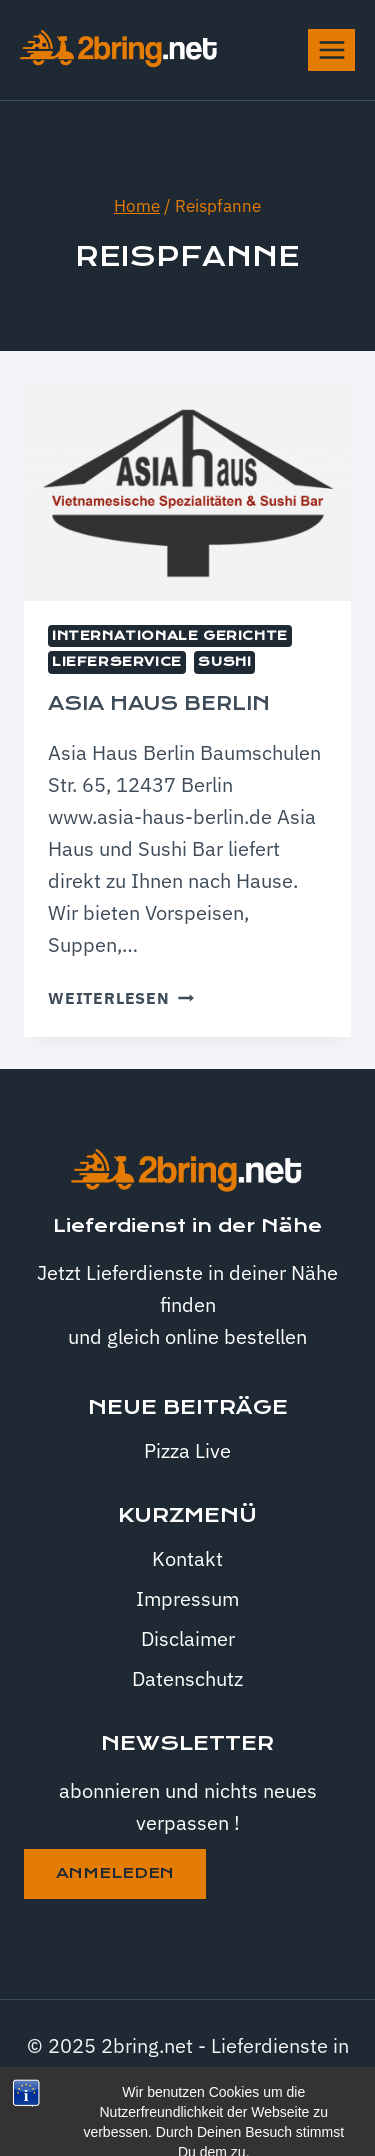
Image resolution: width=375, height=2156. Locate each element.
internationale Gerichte (170, 636)
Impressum (187, 1598)
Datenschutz (187, 1678)
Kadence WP (239, 2109)
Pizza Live (187, 1450)
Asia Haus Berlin (159, 703)
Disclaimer (188, 1638)
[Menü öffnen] (331, 49)
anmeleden (115, 1873)
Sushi (224, 662)
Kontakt (187, 1558)
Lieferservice (117, 662)
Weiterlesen (121, 998)
